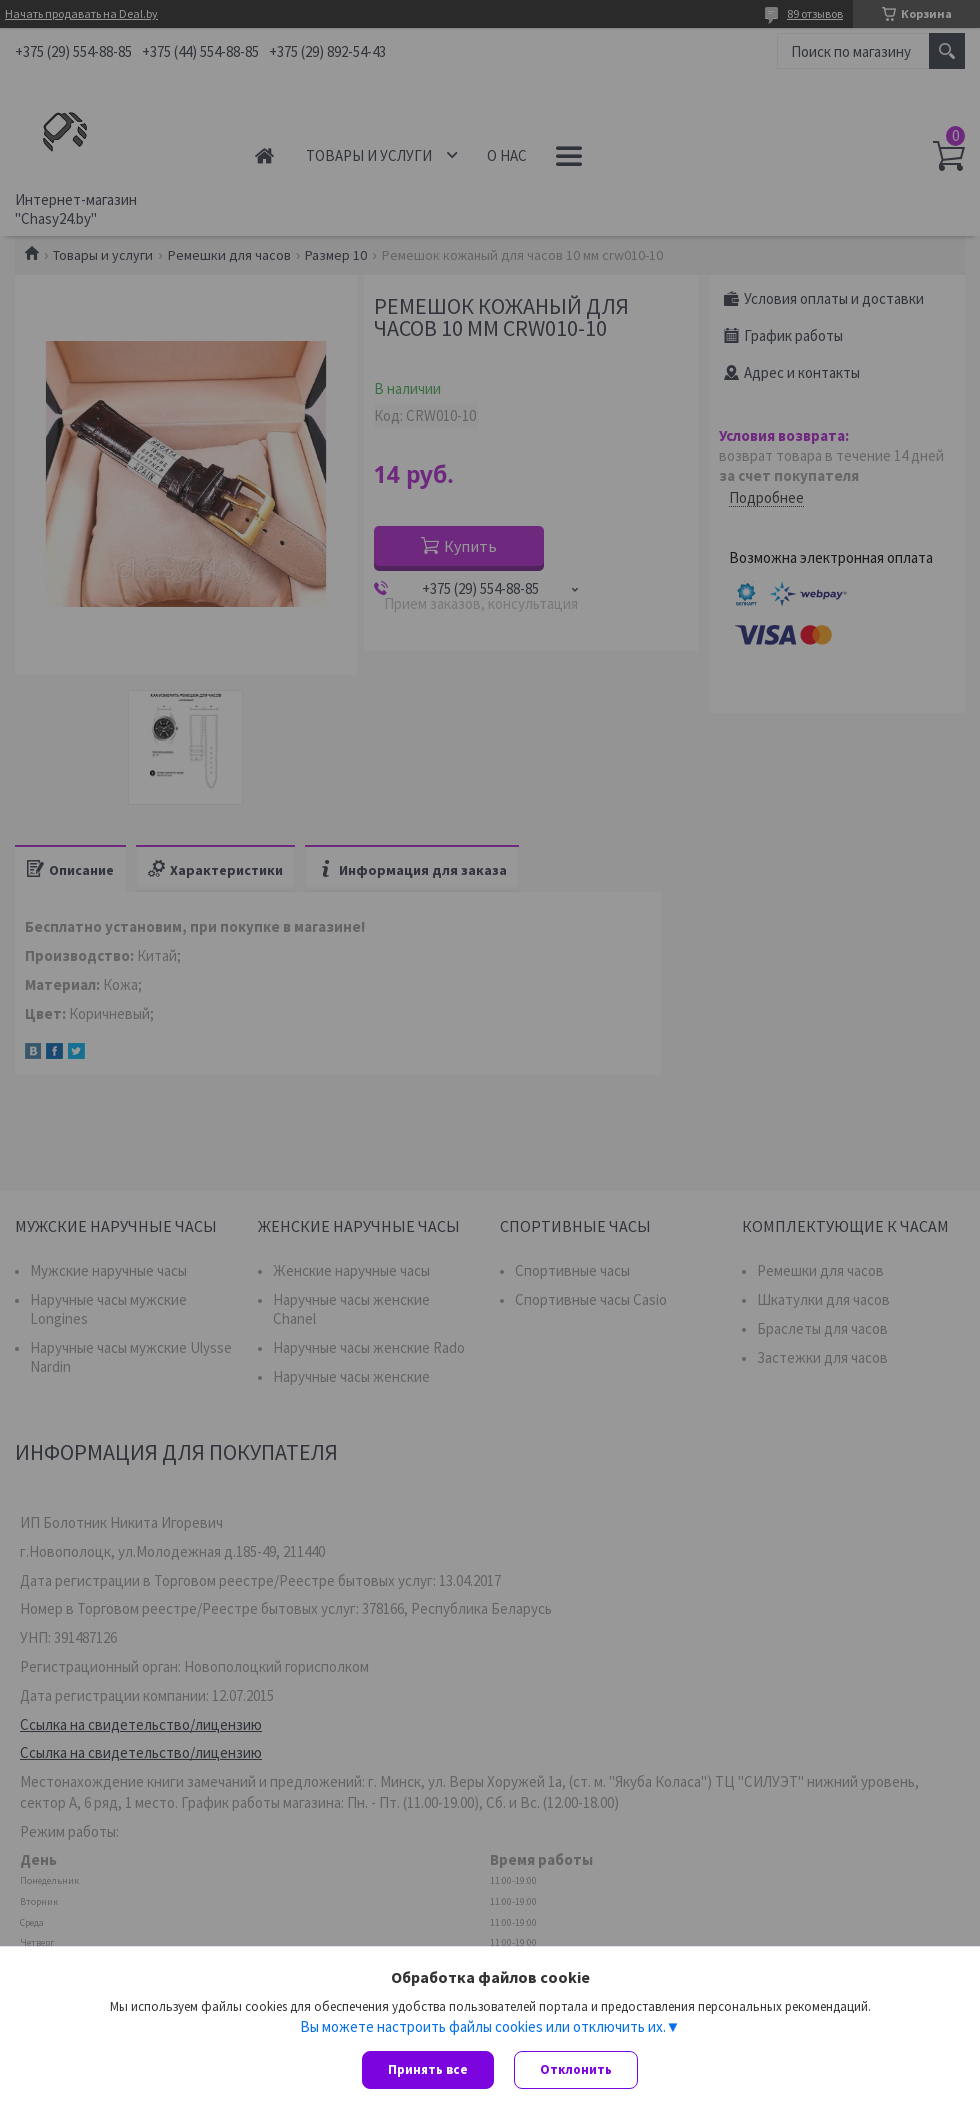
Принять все (428, 2069)
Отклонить (576, 2069)
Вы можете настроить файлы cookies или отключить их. (483, 2026)
